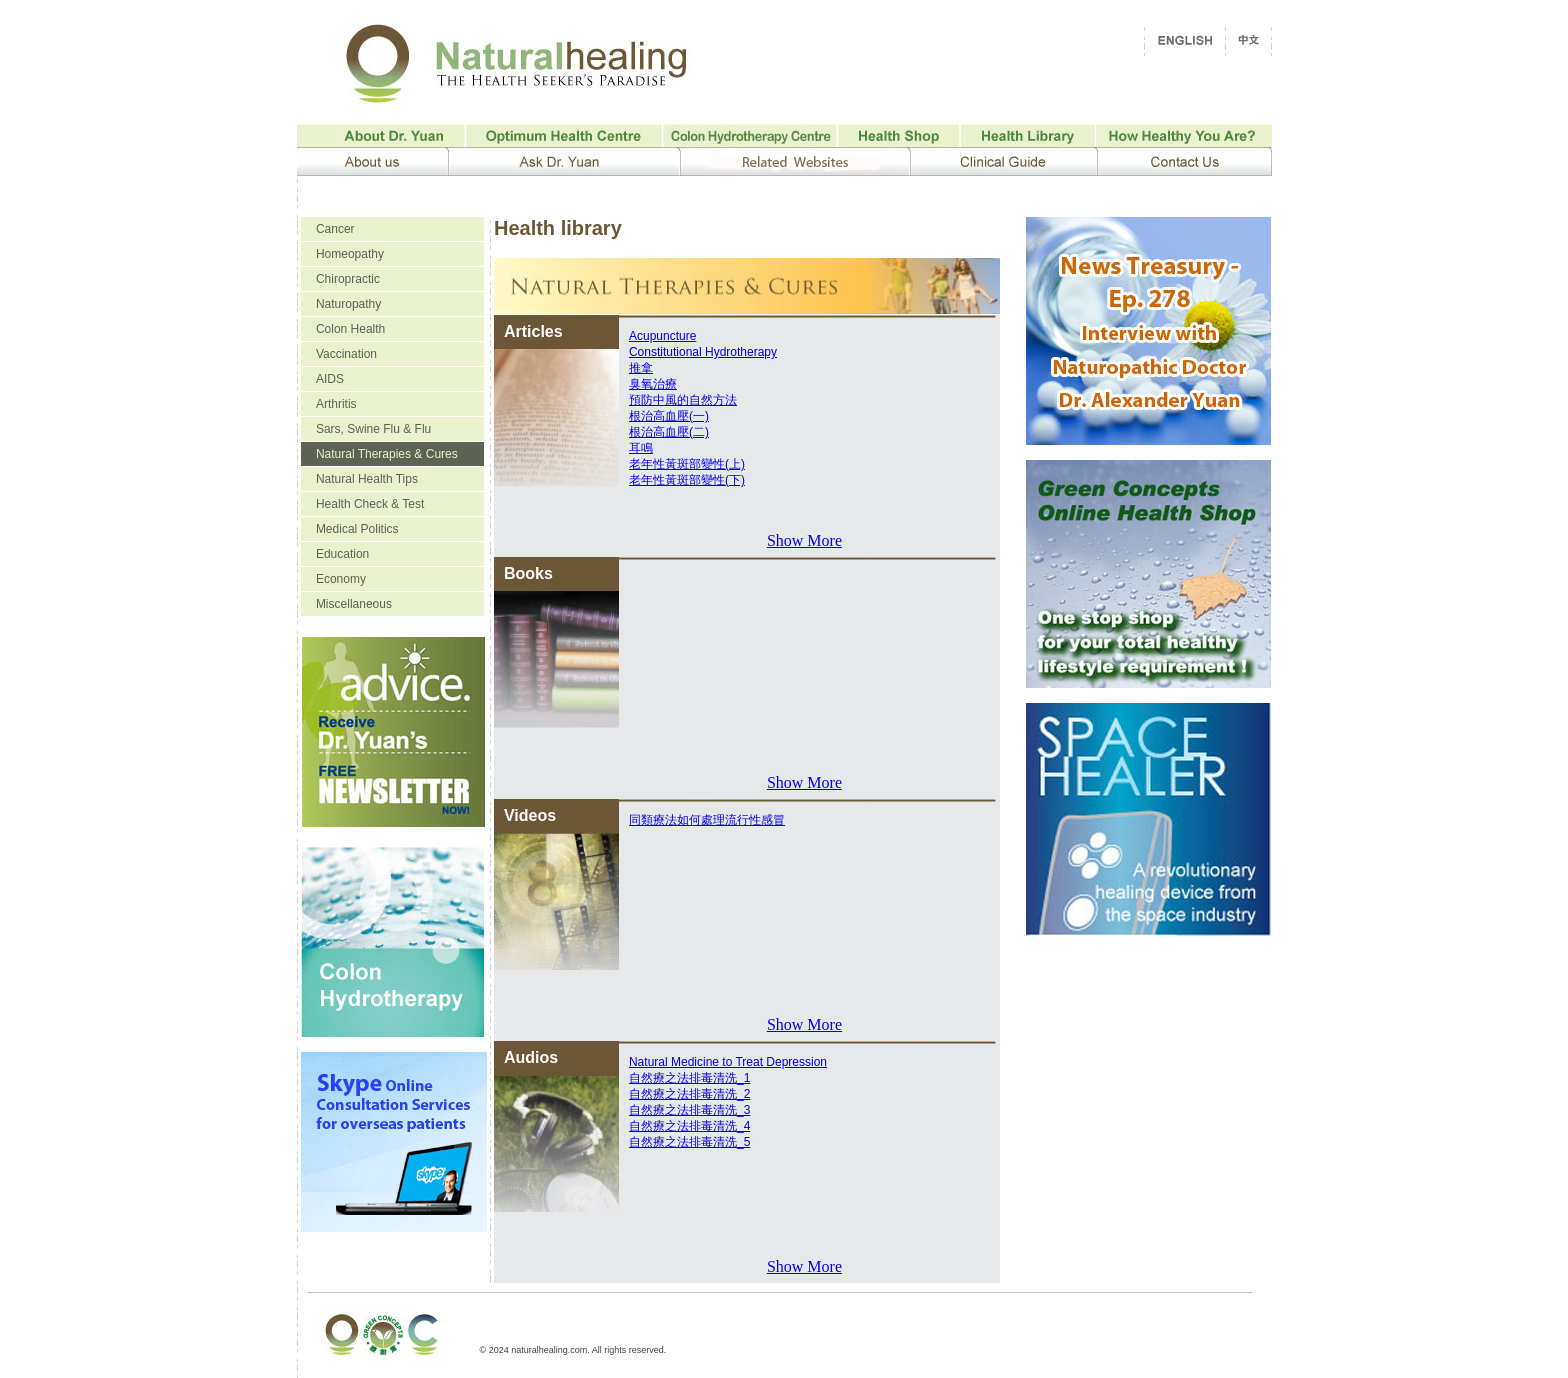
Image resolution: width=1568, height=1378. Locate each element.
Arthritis (336, 404)
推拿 (641, 368)
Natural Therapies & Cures (387, 454)
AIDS (330, 379)
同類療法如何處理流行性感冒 (707, 820)
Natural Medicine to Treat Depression (728, 1062)
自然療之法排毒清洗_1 (689, 1078)
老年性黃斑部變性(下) (687, 480)
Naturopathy (348, 304)
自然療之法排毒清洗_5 (689, 1142)
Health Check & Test (370, 504)
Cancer (335, 229)
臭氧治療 (653, 384)
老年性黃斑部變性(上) (687, 464)
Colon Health (350, 329)
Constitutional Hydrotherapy (703, 352)
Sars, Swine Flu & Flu (373, 429)
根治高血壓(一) (669, 416)
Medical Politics (357, 529)
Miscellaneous (354, 604)
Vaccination (346, 354)
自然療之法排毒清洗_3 (689, 1110)
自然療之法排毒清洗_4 (689, 1126)
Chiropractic (348, 279)
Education (342, 554)
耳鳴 (641, 448)
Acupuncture (662, 336)
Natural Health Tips (367, 479)
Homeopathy (350, 254)
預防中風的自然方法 (683, 400)
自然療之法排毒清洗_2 (689, 1094)
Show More (804, 540)
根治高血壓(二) (669, 432)
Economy (341, 579)
